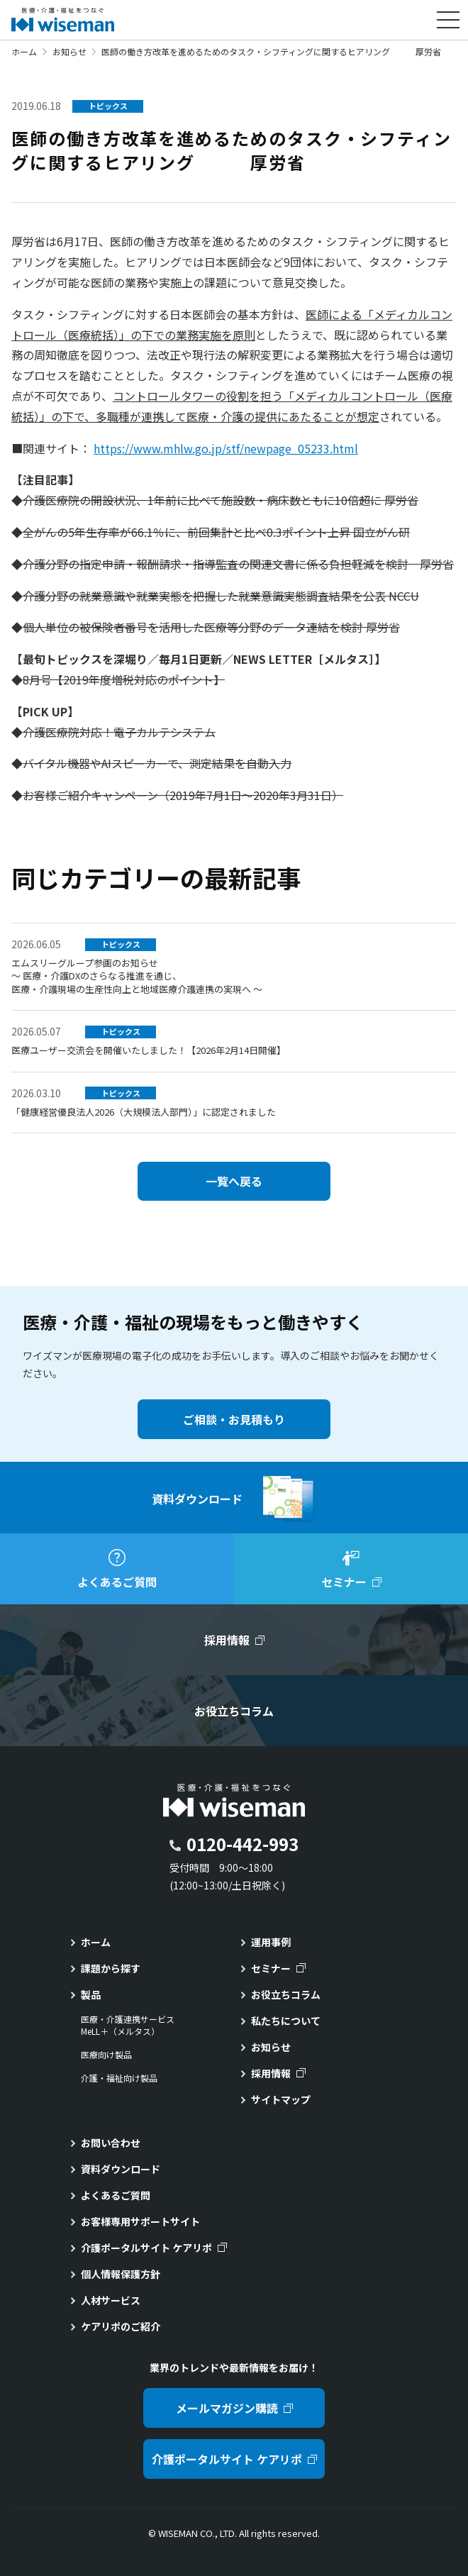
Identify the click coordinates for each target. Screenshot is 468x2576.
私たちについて (286, 2021)
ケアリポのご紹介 (120, 2326)
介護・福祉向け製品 (119, 2078)
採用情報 (271, 2073)
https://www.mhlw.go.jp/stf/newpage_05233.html (226, 448)
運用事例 (271, 1942)
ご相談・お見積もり (234, 1419)
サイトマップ (281, 2099)
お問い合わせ (110, 2143)
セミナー (271, 1968)
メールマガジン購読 (227, 2407)
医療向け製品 (106, 2054)
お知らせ (69, 51)
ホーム (24, 51)
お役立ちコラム (286, 1994)
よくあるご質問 (115, 2195)
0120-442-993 (242, 1843)
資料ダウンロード (120, 2169)
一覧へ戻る (234, 1180)
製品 (91, 1994)
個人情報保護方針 (120, 2274)
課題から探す (110, 1968)
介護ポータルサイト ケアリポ (146, 2248)
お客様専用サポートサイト (140, 2221)
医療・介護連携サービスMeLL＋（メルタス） (127, 2025)
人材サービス (110, 2300)
